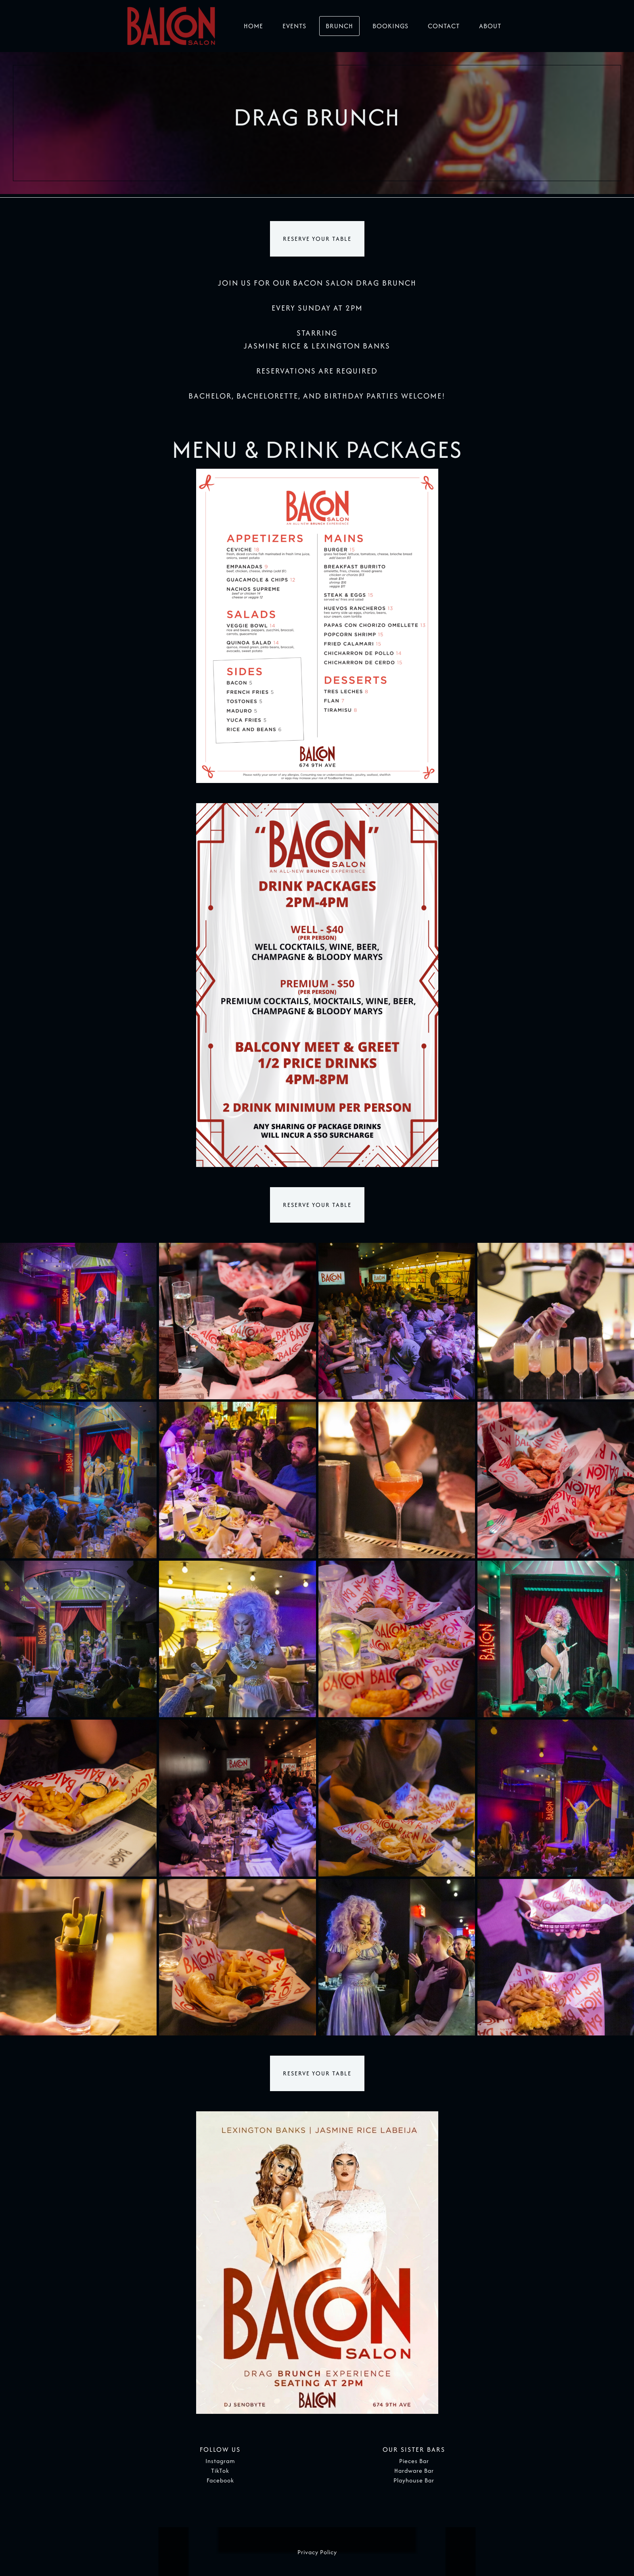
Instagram (220, 2461)
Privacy (307, 2552)
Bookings (390, 26)
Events (294, 26)
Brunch (339, 26)
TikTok (220, 2471)
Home (253, 26)
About (490, 26)
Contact (444, 26)
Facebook (220, 2480)
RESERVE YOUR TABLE (317, 238)
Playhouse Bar (413, 2480)
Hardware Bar (414, 2471)
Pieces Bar (414, 2461)
